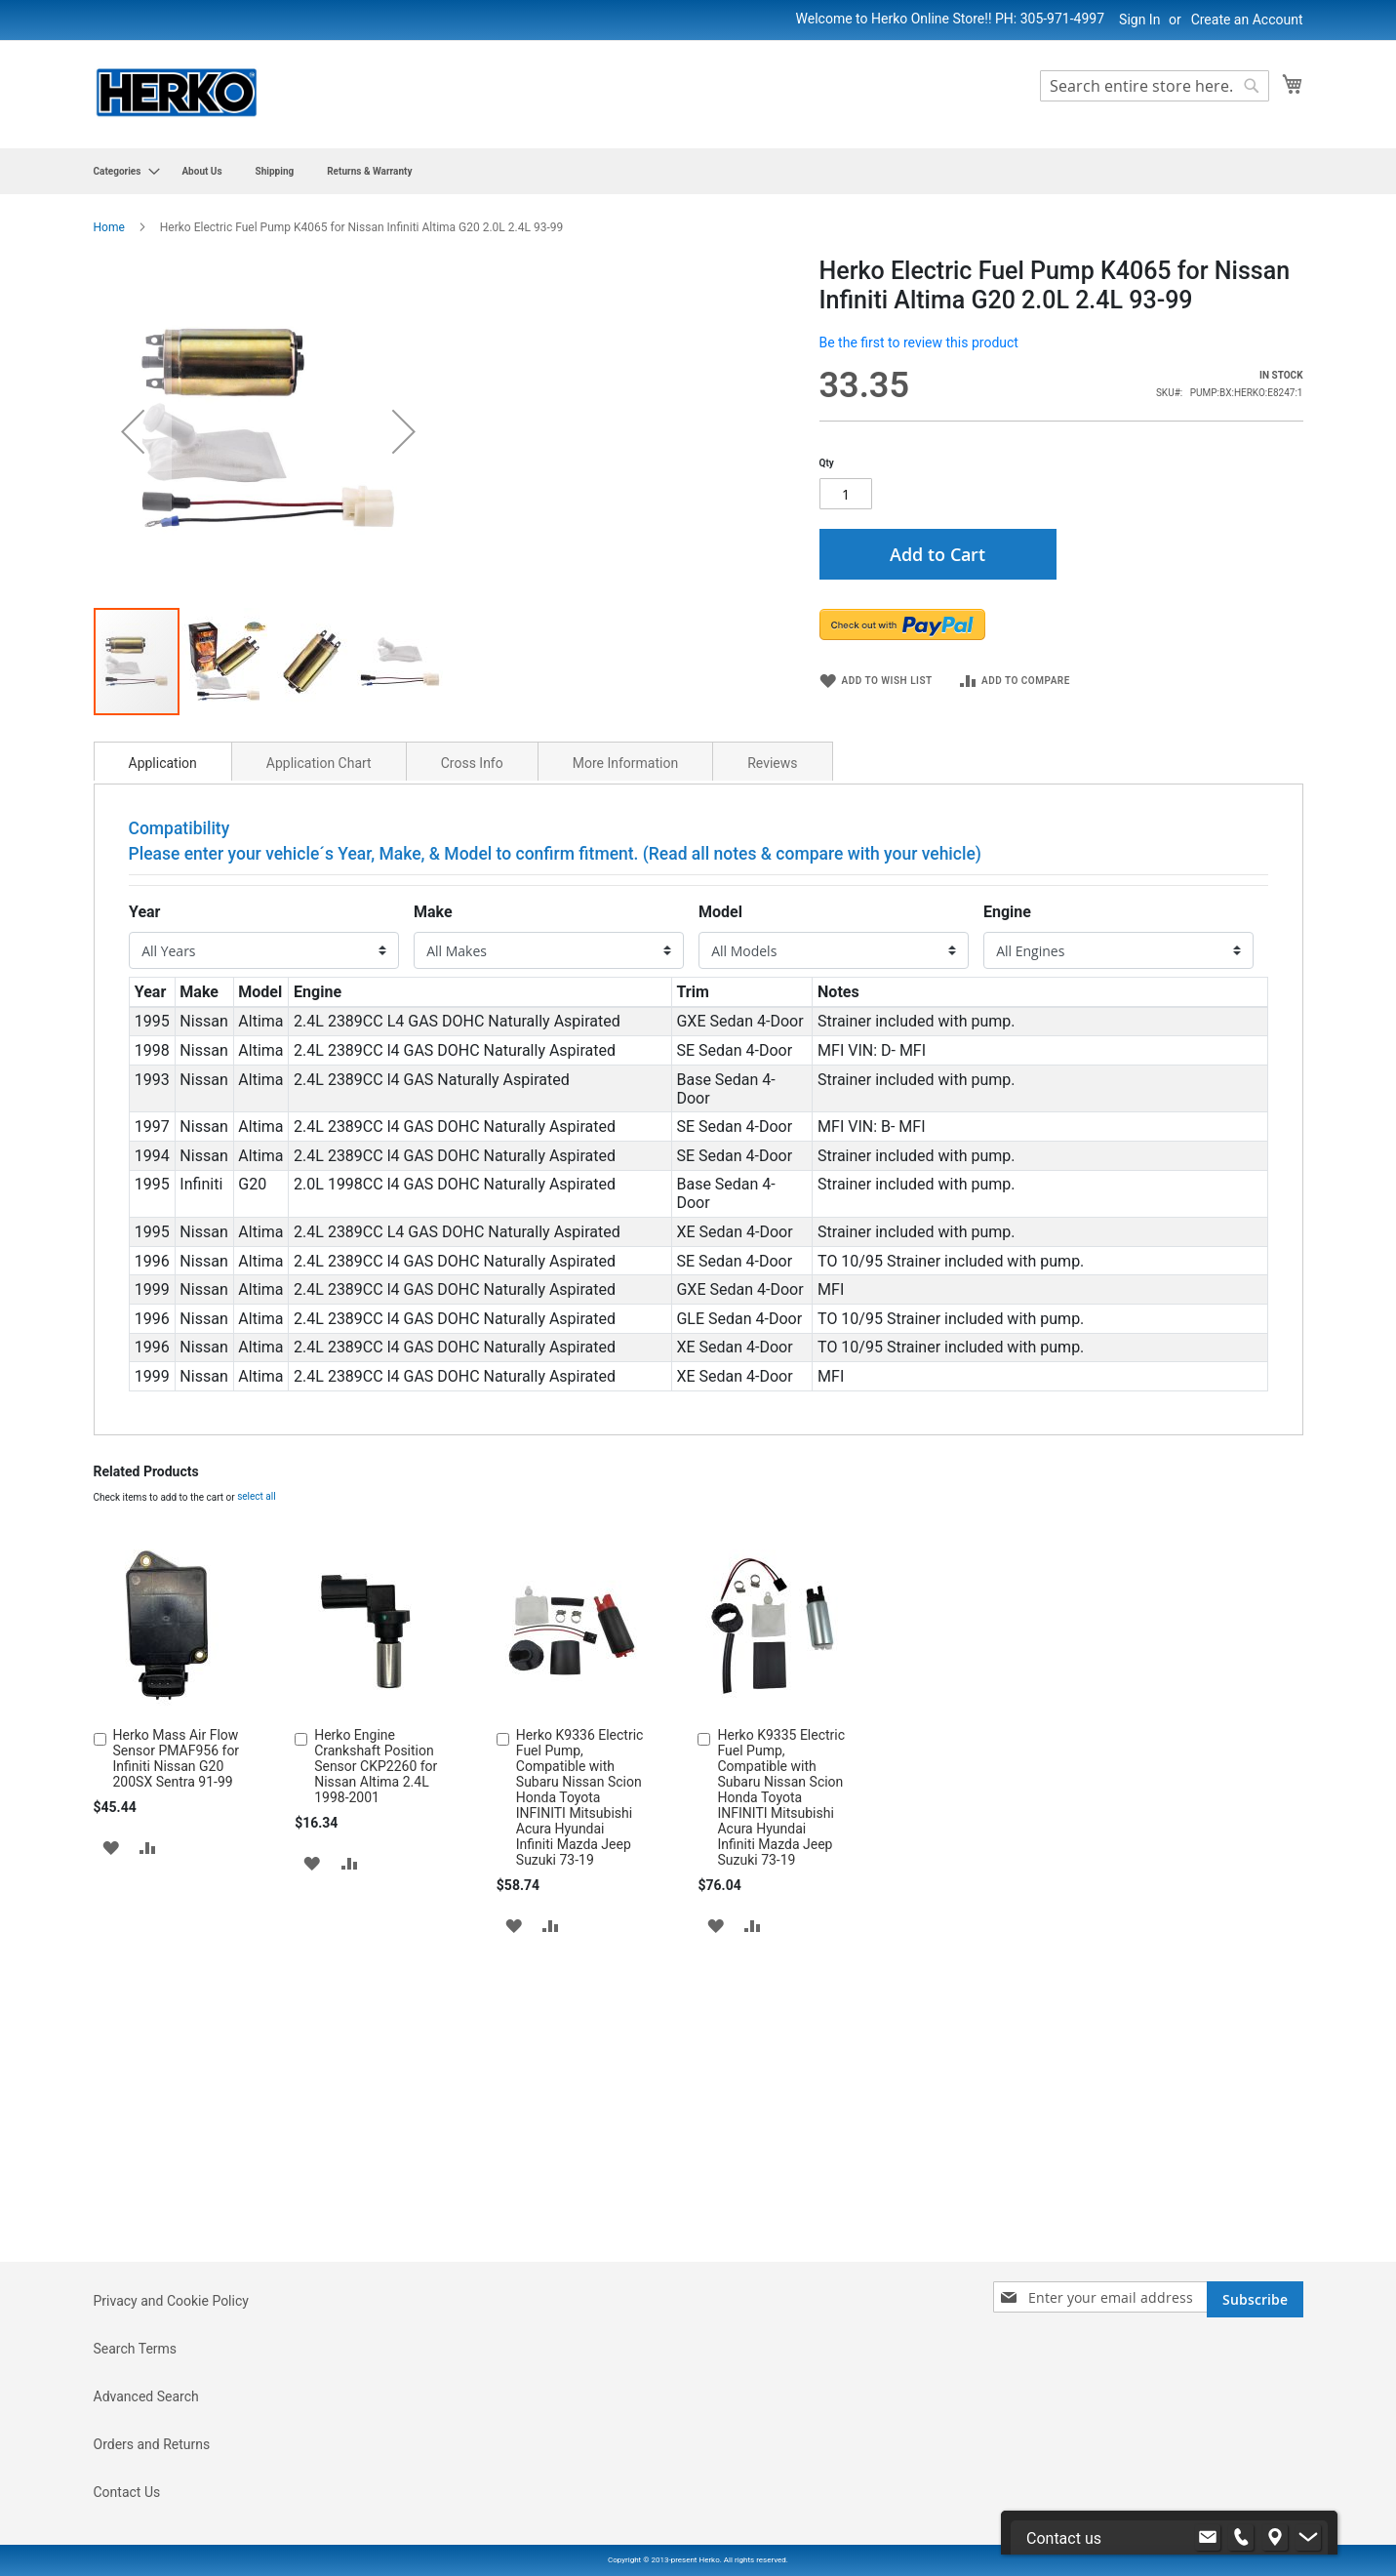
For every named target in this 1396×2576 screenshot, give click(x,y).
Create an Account (1247, 19)
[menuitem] (121, 171)
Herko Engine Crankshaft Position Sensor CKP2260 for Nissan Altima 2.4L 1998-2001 (375, 2100)
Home (109, 227)
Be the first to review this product (918, 342)
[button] (225, 995)
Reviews (772, 1097)
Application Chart (319, 1097)
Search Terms (136, 2460)
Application (163, 1097)
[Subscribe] (1255, 2411)
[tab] (163, 1094)
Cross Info (472, 1097)
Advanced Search (146, 2508)
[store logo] (176, 93)
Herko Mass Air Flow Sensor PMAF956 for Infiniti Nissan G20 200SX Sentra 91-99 (176, 2092)
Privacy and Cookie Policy (171, 2412)
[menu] (698, 171)
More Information (625, 1097)
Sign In (1139, 19)
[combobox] (1154, 85)
